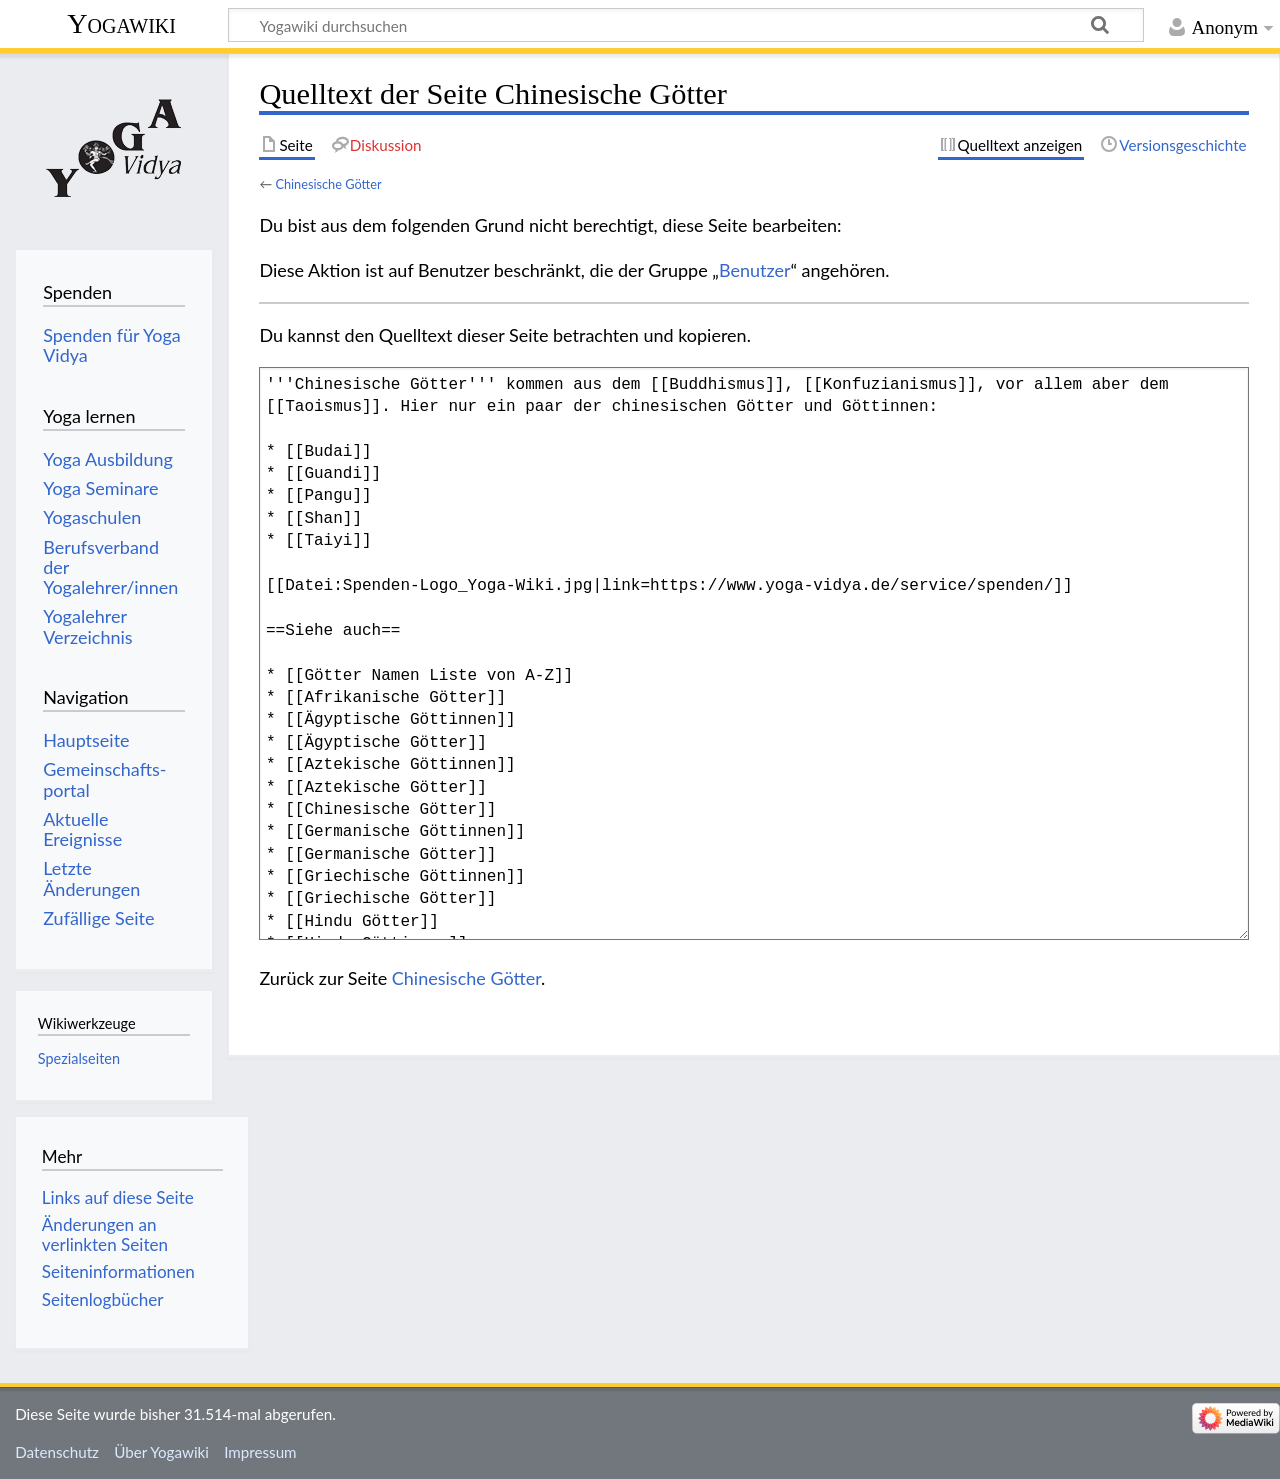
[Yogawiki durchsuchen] (686, 25)
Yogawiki (121, 23)
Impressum (260, 1452)
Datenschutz (57, 1452)
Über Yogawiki (161, 1452)
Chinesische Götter (328, 184)
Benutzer (755, 270)
